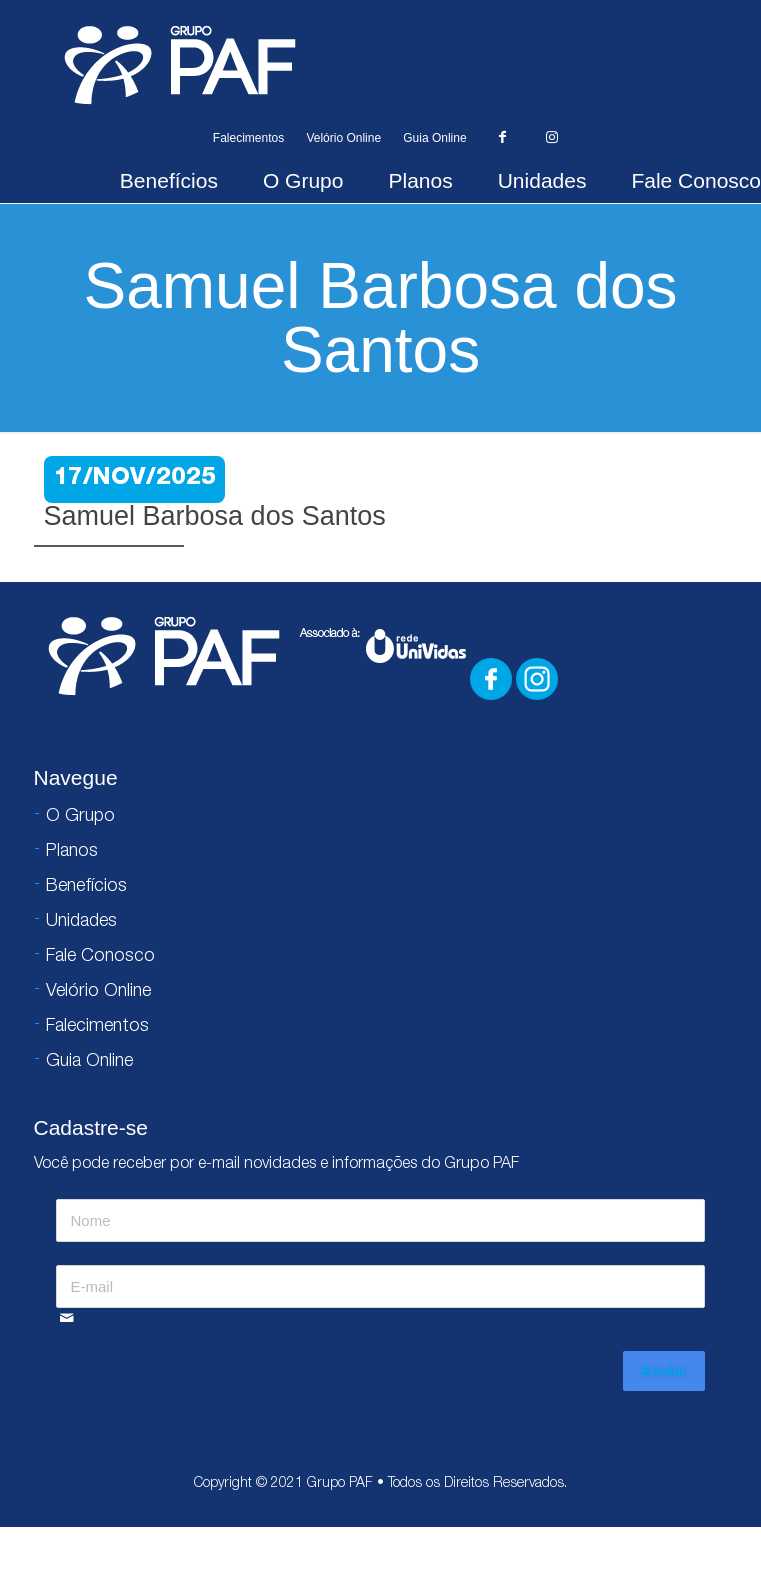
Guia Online (434, 138)
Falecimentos (248, 138)
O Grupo (303, 180)
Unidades (542, 180)
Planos (420, 180)
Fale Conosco (696, 180)
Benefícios (169, 180)
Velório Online (343, 138)
